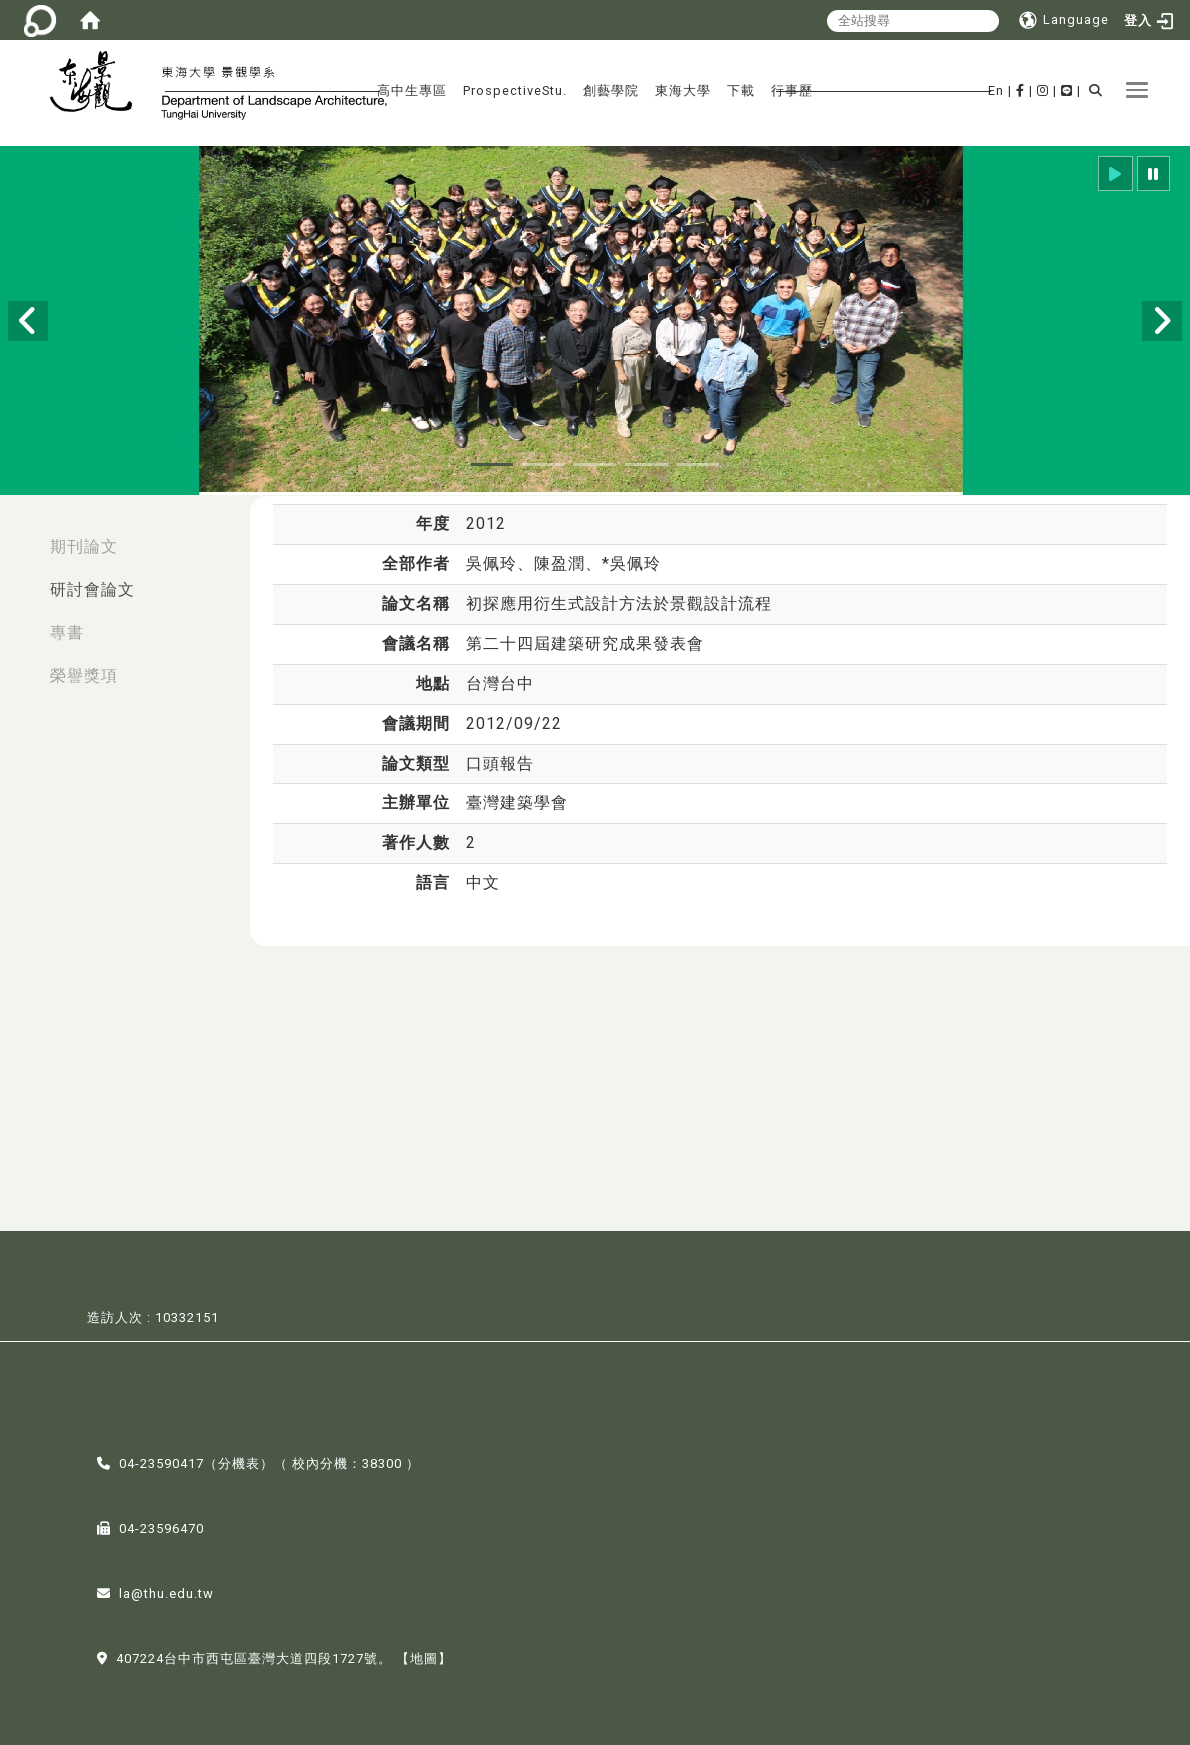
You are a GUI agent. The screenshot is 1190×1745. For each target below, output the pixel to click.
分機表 (239, 1461)
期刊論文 (84, 546)
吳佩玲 (491, 563)
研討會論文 (92, 589)
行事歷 (792, 90)
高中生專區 (412, 90)
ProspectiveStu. (515, 90)
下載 (741, 90)
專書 (67, 632)
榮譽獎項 (84, 675)
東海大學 (683, 90)
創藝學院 (611, 90)
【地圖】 (424, 1656)
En (996, 90)
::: (21, 536)
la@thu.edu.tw (166, 1591)
